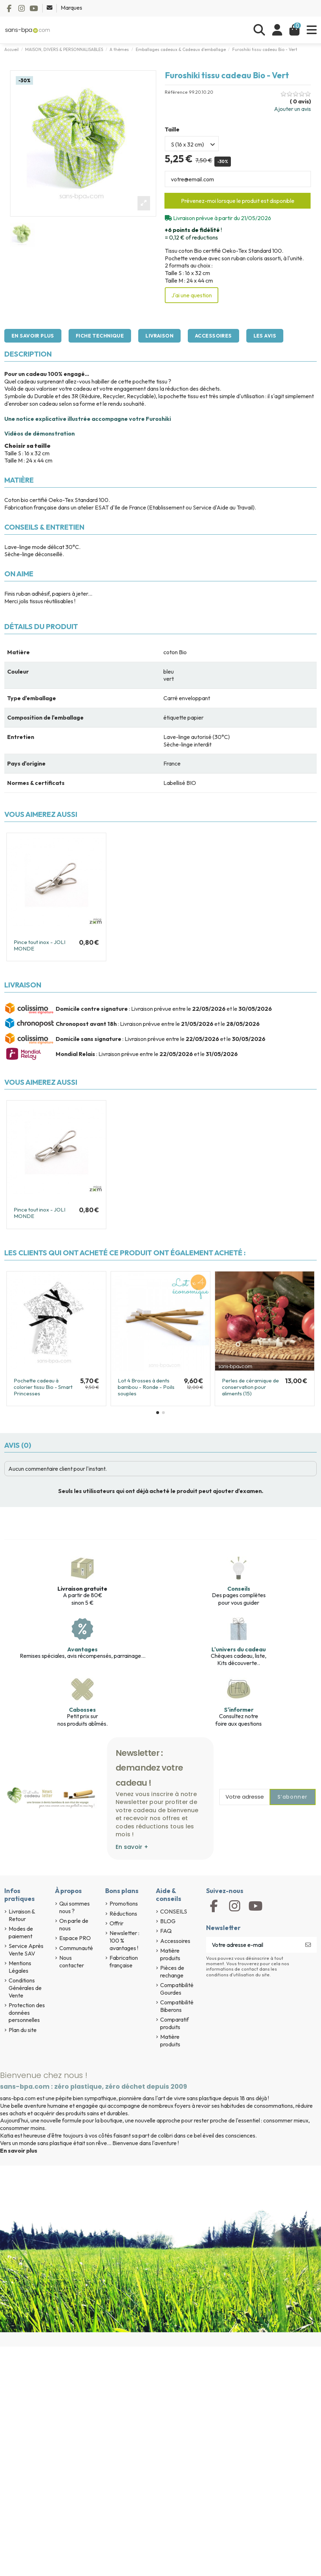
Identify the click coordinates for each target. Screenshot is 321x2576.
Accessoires (213, 336)
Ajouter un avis (292, 108)
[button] (157, 1412)
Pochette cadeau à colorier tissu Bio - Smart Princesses (43, 1387)
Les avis (264, 336)
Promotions (124, 1903)
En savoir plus (32, 336)
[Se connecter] (277, 30)
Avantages (82, 1649)
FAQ (166, 1930)
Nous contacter (71, 1961)
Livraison (159, 336)
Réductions (123, 1913)
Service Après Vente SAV (26, 1949)
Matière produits (170, 1954)
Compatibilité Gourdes (177, 1988)
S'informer (238, 1709)
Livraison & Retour (22, 1915)
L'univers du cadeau (238, 1649)
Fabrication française (124, 1961)
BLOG (168, 1921)
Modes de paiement (21, 1932)
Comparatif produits (174, 2023)
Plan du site (23, 2029)
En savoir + (132, 1847)
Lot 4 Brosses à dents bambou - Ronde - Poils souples (146, 1387)
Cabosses (82, 1709)
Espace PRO (75, 1938)
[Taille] (192, 143)
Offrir (117, 1923)
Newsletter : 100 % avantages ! (124, 1940)
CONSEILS (173, 1911)
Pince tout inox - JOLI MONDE (39, 945)
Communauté (76, 1948)
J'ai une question (191, 295)
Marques (71, 7)
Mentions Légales (20, 1966)
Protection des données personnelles (27, 2012)
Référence (176, 92)
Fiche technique (100, 336)
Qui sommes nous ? (74, 1907)
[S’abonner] (308, 1944)
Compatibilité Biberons (177, 2006)
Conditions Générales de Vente (25, 1988)
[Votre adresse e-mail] (253, 1944)
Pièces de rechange (172, 1971)
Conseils (238, 1588)
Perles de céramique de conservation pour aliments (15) (250, 1387)
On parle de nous (73, 1924)
